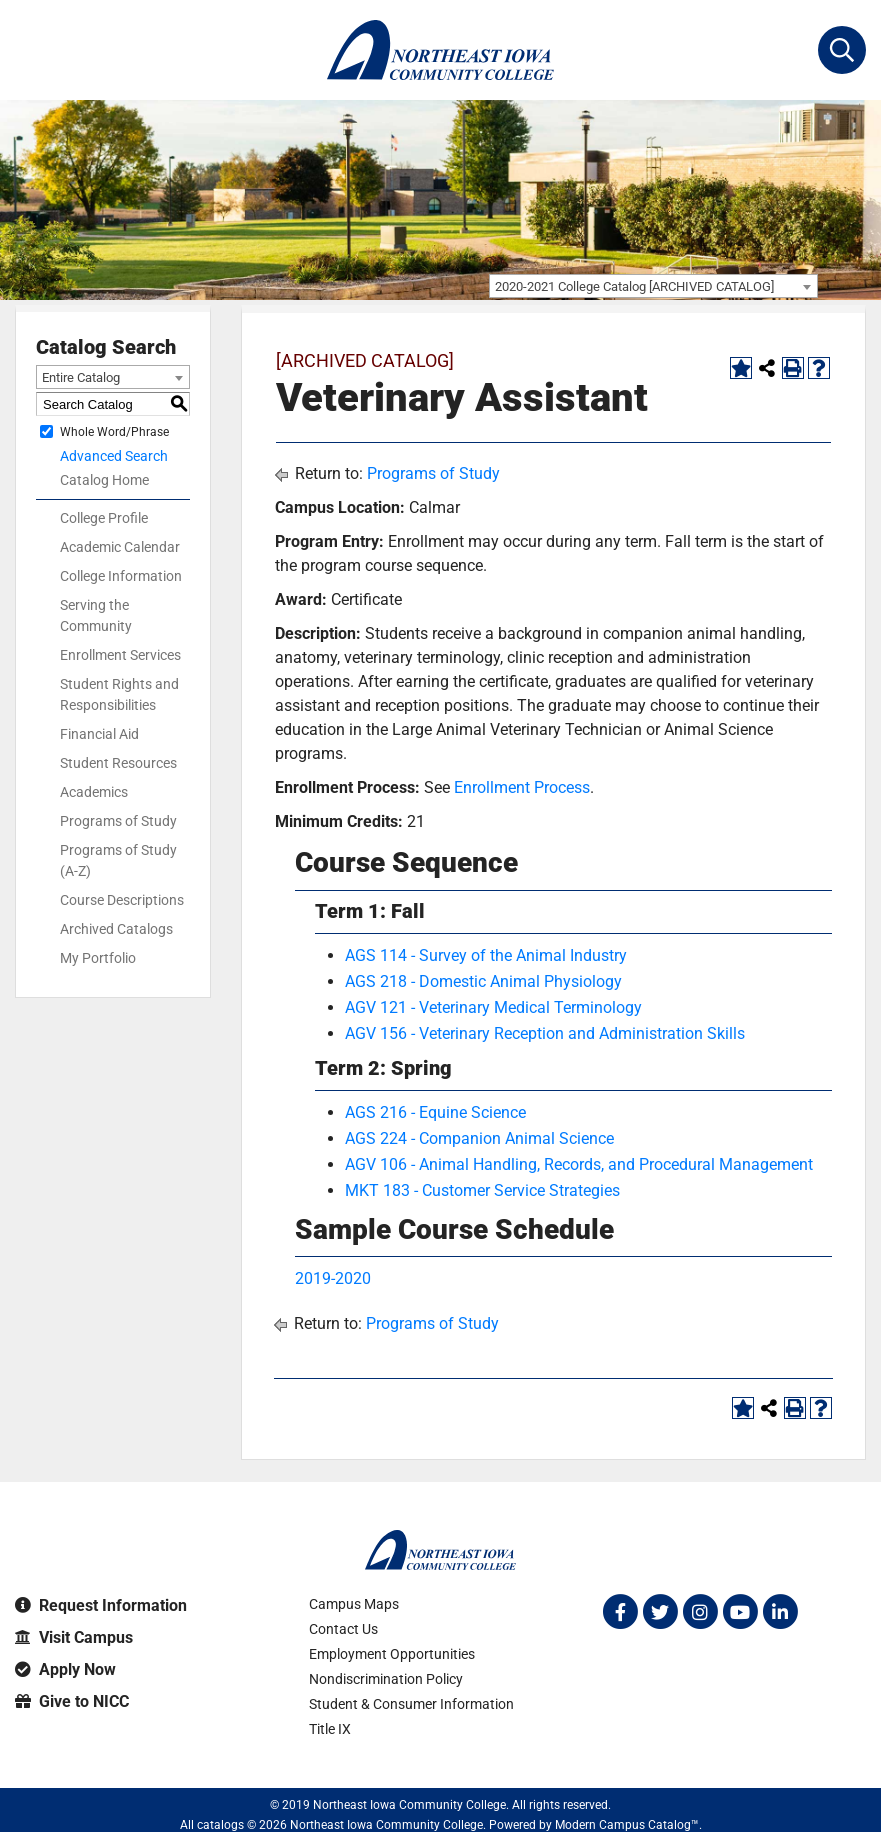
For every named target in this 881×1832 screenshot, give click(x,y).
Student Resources (118, 763)
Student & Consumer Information (411, 1704)
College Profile (104, 518)
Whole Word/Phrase (114, 432)
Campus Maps (354, 1604)
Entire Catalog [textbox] (81, 377)
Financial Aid (99, 734)
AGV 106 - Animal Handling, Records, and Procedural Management (579, 1164)
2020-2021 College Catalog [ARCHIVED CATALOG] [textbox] (634, 286)
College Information (121, 576)
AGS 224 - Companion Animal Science (479, 1138)
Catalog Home (104, 480)
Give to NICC (72, 1701)
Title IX (330, 1729)
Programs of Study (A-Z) (118, 860)
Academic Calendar (120, 547)
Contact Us (343, 1629)
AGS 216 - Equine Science (435, 1112)
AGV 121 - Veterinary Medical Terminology (493, 1007)
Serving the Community (96, 615)
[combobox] (653, 286)
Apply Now (65, 1669)
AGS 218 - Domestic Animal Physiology (483, 981)
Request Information (101, 1605)
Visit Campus (74, 1637)
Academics (94, 792)
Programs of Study (118, 821)
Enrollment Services (120, 655)
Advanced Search (114, 456)
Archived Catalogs (116, 929)
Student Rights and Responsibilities (119, 694)
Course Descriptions (122, 900)
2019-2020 (333, 1278)
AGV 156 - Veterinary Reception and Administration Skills (545, 1033)
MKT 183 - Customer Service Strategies (482, 1190)
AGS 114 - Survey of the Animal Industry (486, 955)
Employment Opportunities (392, 1654)
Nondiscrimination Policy (386, 1679)
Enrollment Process (522, 787)
